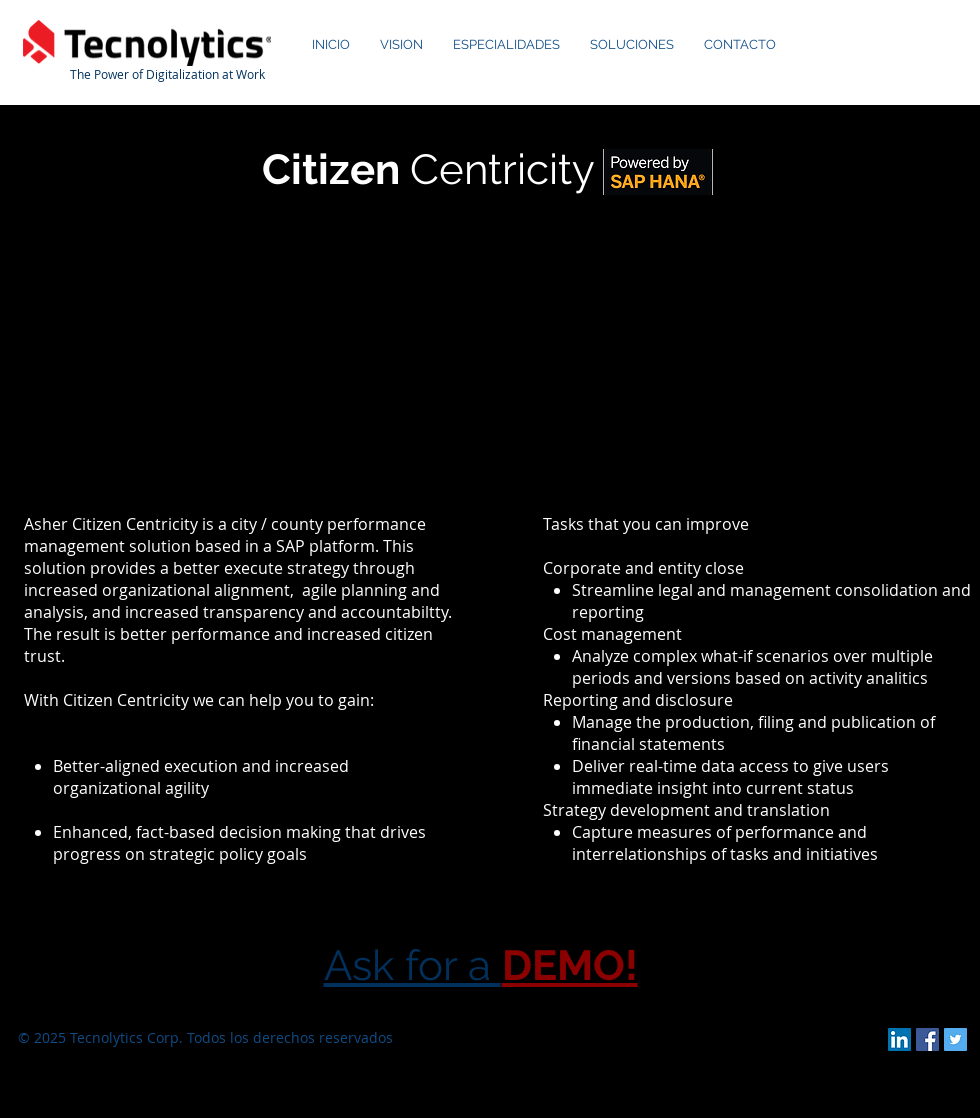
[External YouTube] (490, 354)
